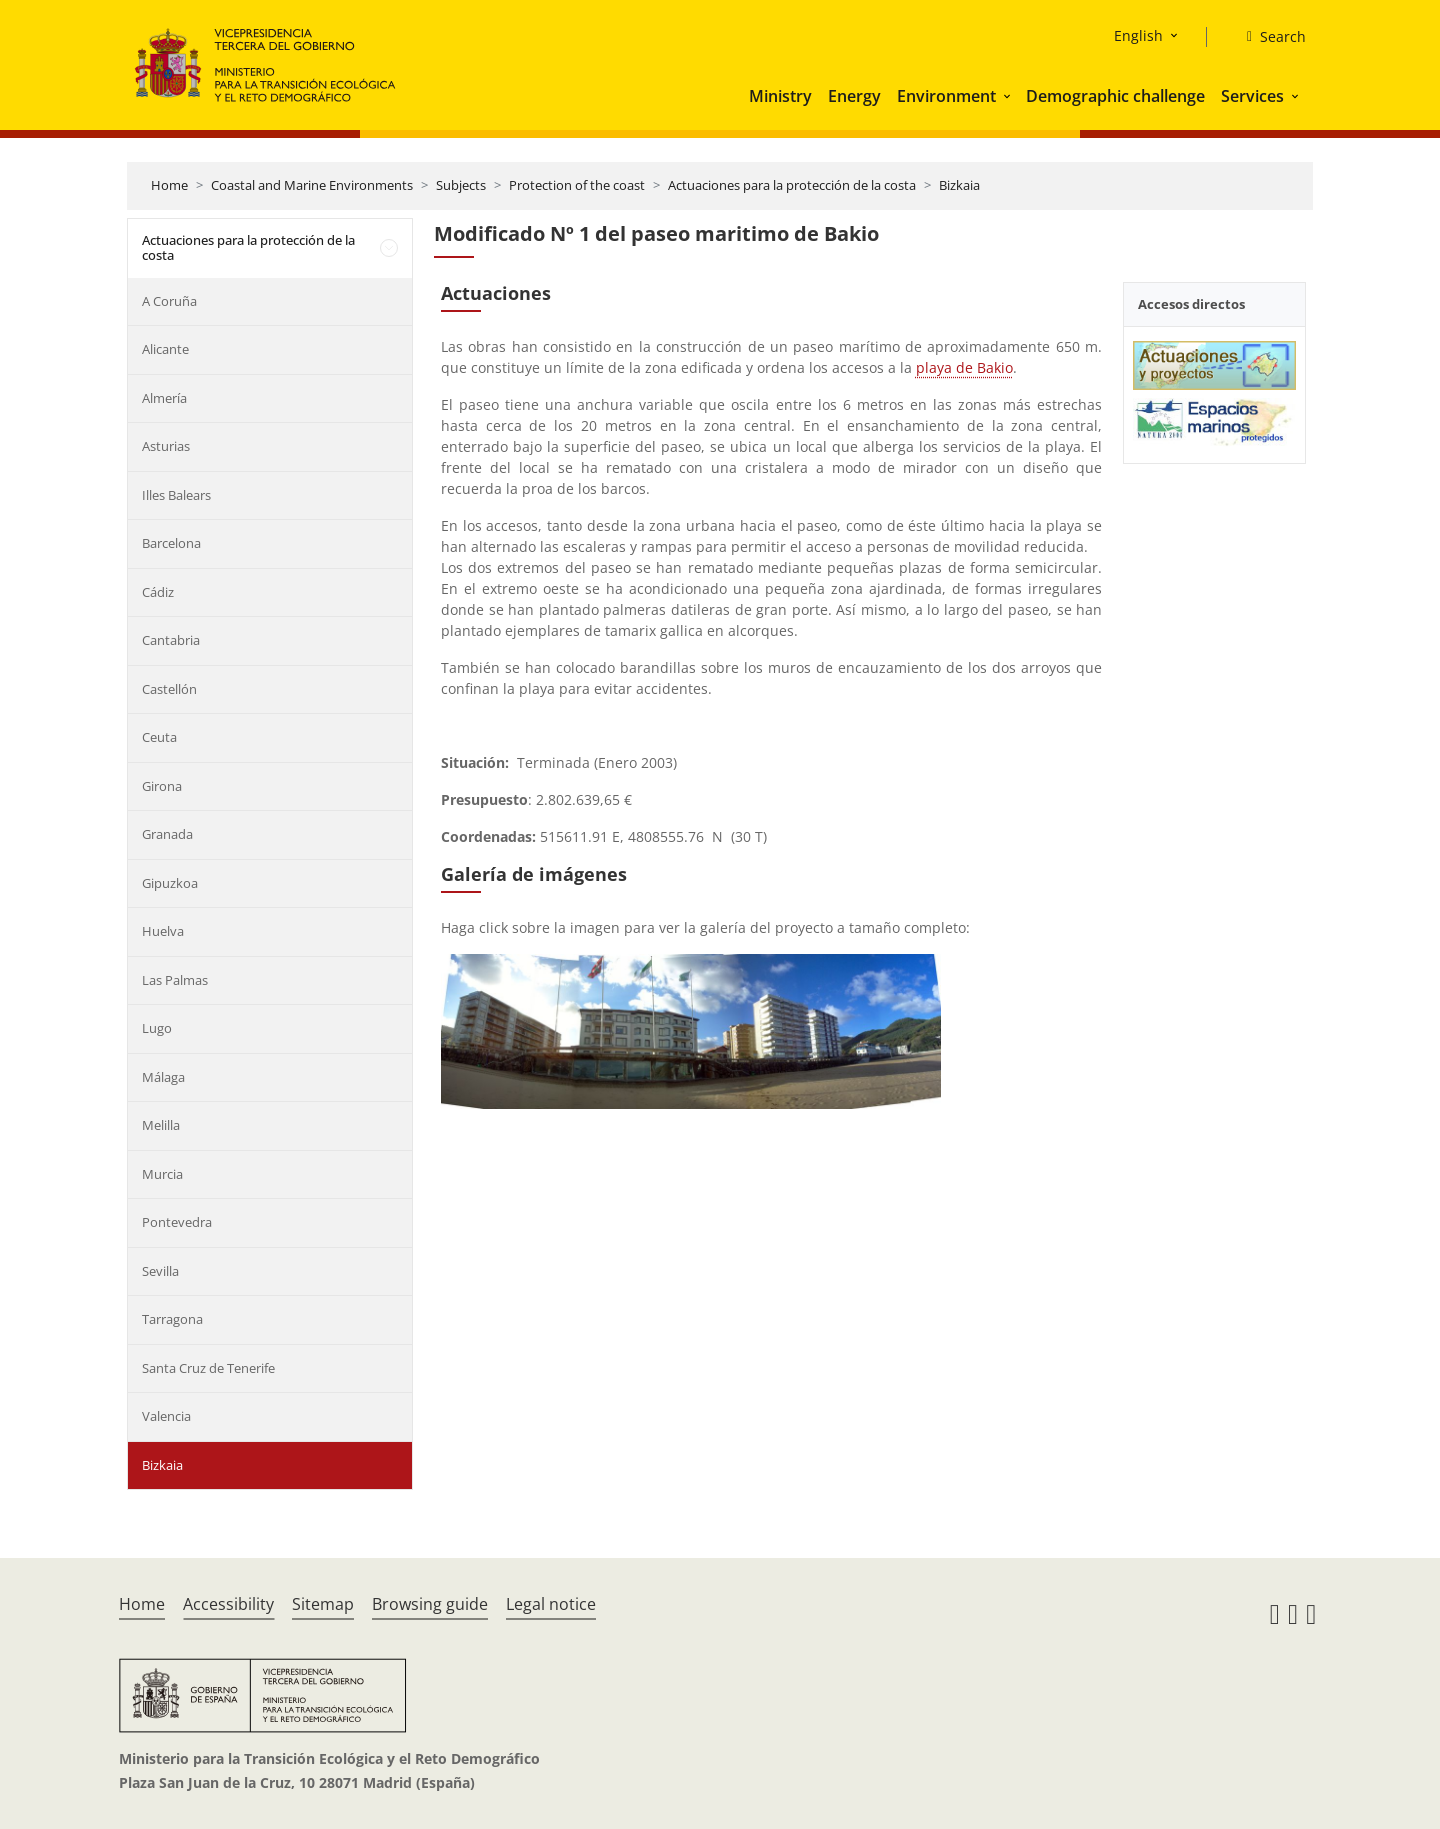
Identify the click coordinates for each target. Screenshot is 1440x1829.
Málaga (163, 1077)
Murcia (162, 1174)
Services (1252, 96)
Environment (946, 96)
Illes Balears (176, 495)
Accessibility (228, 1604)
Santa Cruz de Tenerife (208, 1368)
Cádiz (158, 592)
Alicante (165, 349)
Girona (162, 786)
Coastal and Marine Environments (312, 185)
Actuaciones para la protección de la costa (792, 185)
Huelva (163, 931)
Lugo (157, 1028)
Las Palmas (175, 980)
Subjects (461, 185)
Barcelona (171, 543)
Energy (854, 96)
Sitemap (323, 1604)
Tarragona (172, 1319)
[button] (1009, 96)
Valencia (166, 1416)
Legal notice (551, 1604)
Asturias (166, 446)
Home (169, 185)
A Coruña (169, 301)
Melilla (161, 1125)
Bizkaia (959, 185)
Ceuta (159, 737)
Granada (167, 834)
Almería (164, 398)
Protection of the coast (577, 185)
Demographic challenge (1115, 96)
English (1138, 35)
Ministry (780, 96)
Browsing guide (430, 1604)
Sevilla (160, 1271)
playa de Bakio (964, 367)
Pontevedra (177, 1222)
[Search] (1268, 37)
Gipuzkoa (170, 883)
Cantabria (171, 640)
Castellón (169, 689)
